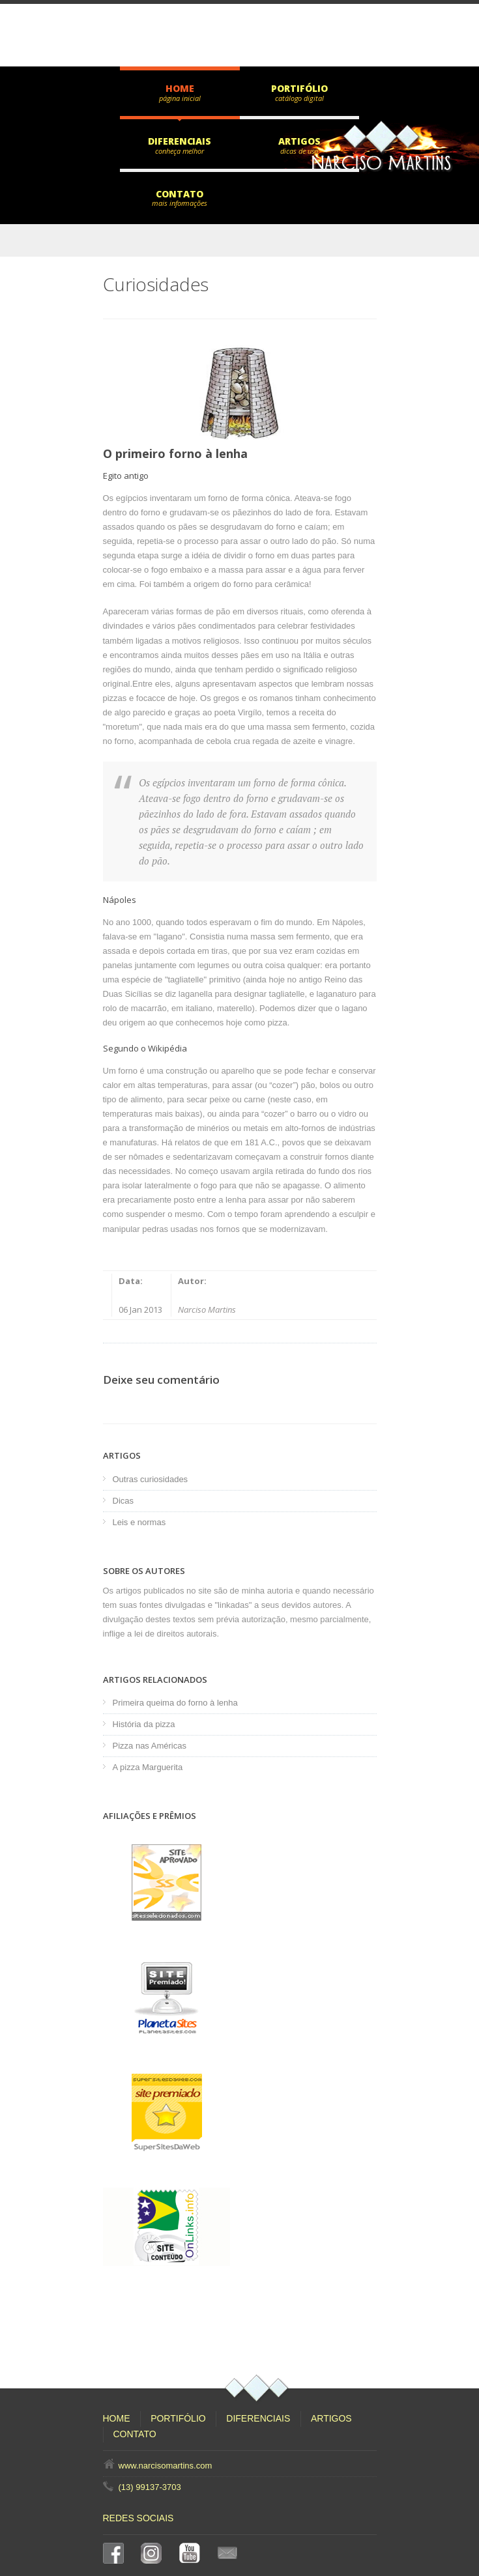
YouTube (192, 2553)
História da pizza (144, 1724)
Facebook (116, 2553)
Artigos (299, 141)
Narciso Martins (207, 1309)
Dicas (123, 1501)
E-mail (230, 2553)
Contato (179, 194)
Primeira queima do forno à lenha (175, 1703)
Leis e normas (139, 1522)
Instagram (154, 2553)
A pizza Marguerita (148, 1767)
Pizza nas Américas (149, 1746)
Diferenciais (179, 141)
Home (180, 88)
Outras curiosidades (150, 1479)
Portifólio (299, 88)
